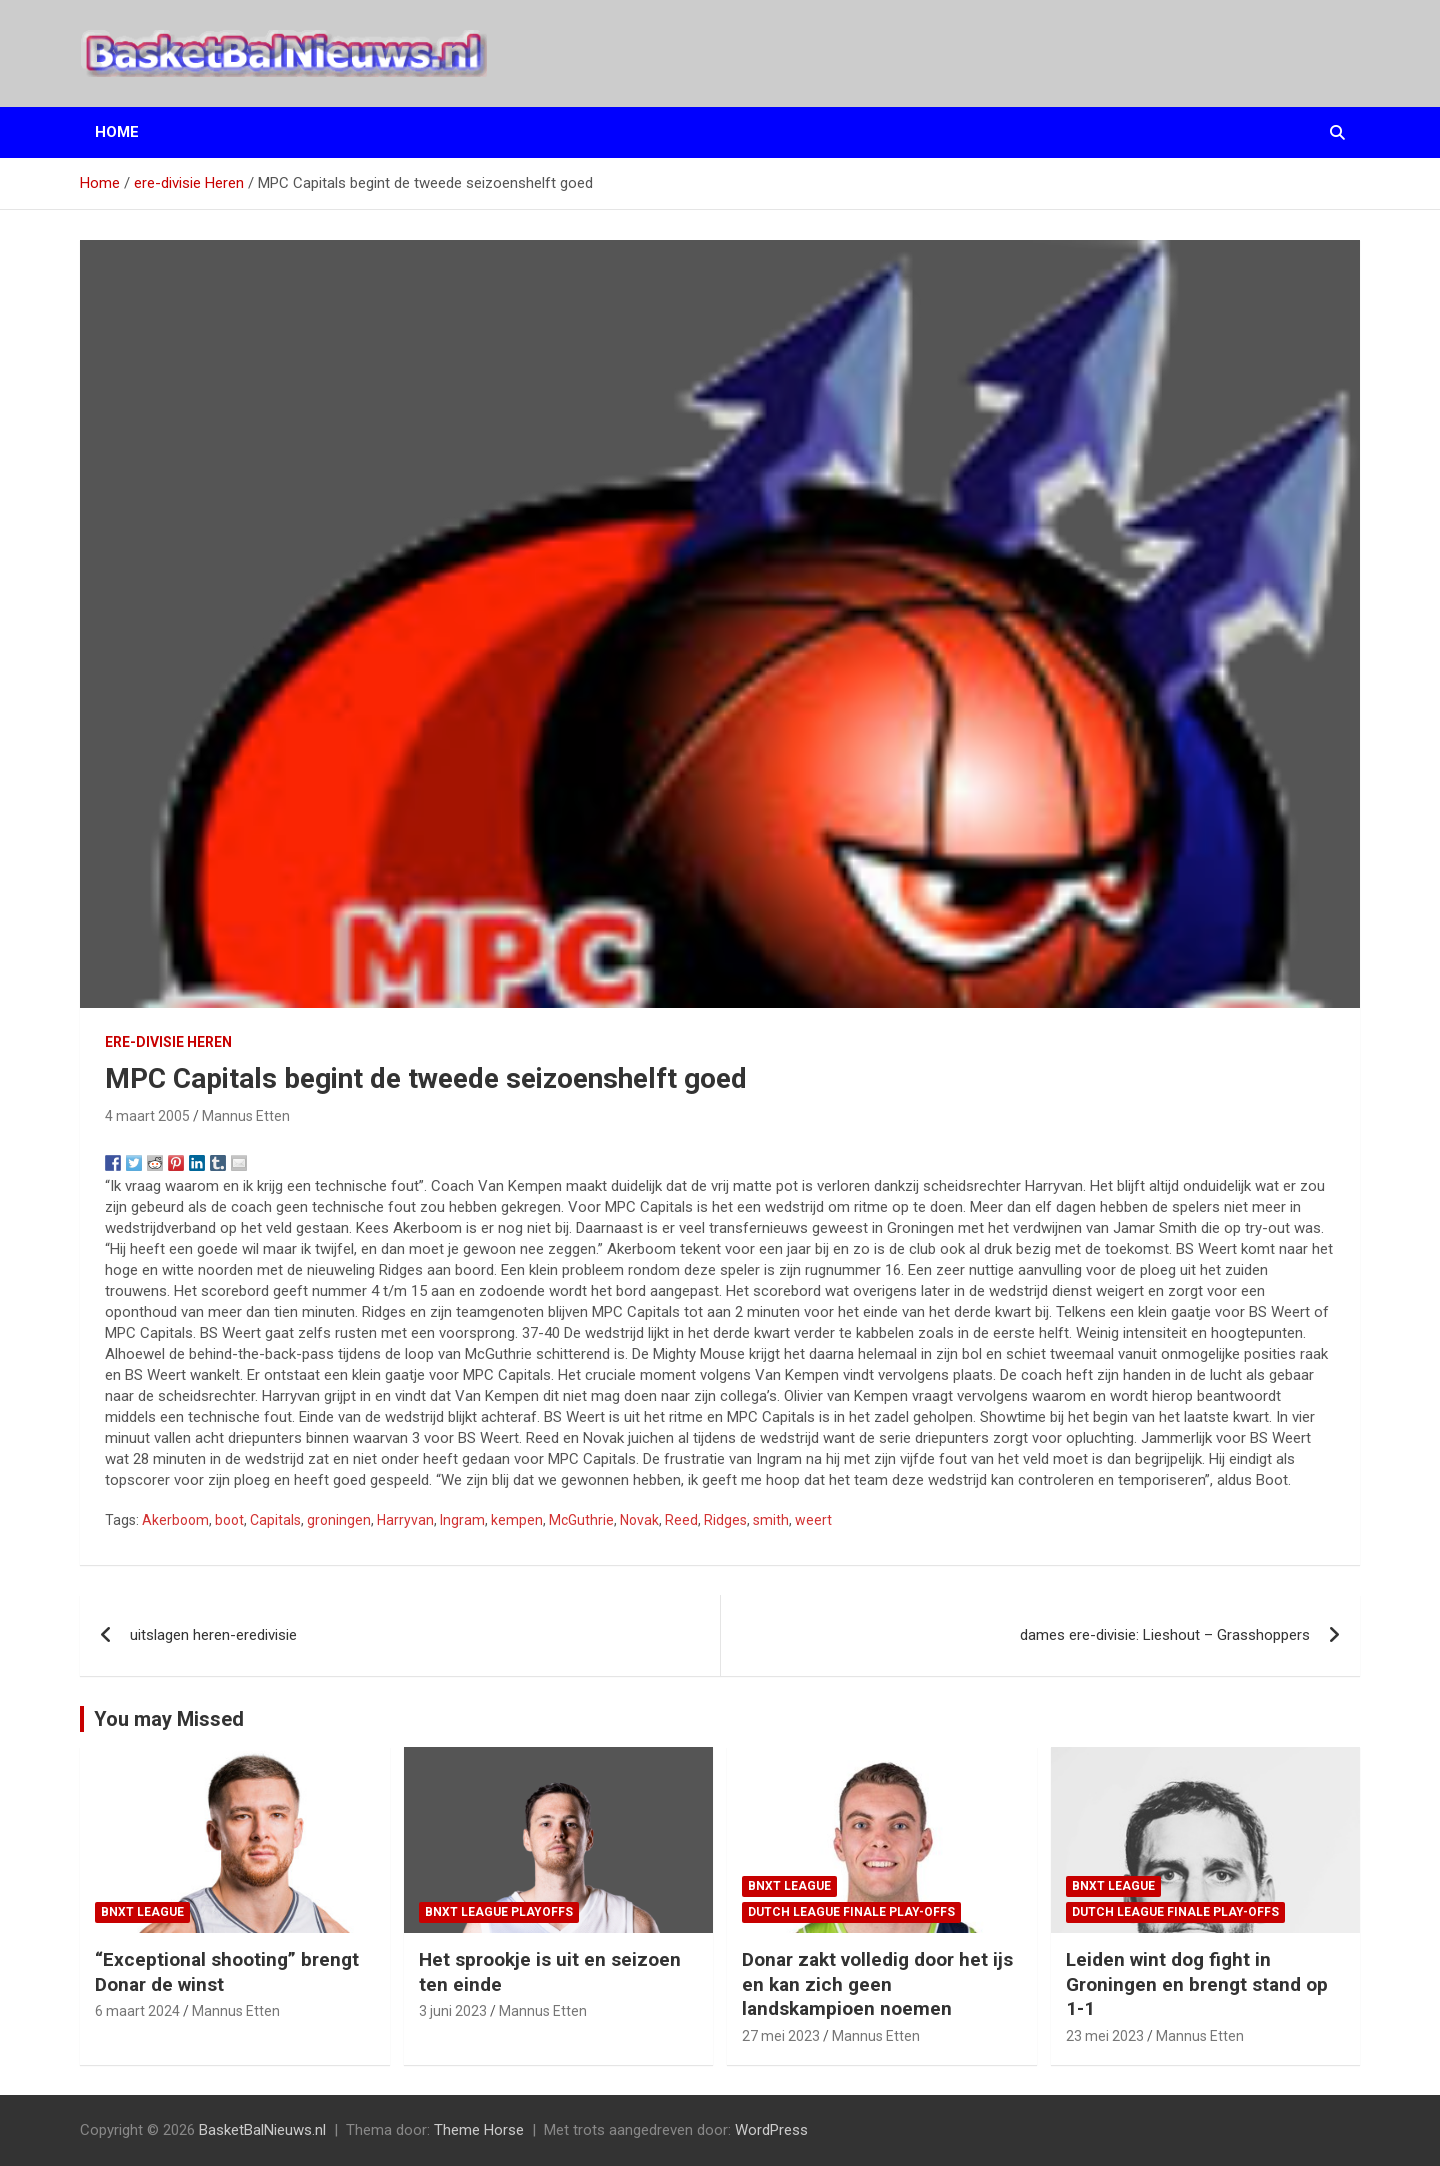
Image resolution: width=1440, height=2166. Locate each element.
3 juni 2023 (453, 2011)
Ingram (462, 1520)
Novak (639, 1520)
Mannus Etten (246, 1116)
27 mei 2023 (781, 2036)
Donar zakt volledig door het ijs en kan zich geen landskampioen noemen (877, 1984)
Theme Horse (479, 2130)
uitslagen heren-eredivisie (213, 1635)
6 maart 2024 (137, 2011)
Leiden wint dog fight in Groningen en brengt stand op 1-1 (1197, 1984)
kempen (517, 1520)
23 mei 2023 (1105, 2036)
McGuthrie (581, 1520)
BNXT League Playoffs (499, 1912)
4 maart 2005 (147, 1116)
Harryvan (405, 1520)
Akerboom (175, 1520)
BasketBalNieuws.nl (262, 2130)
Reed (681, 1520)
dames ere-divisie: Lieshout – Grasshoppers (1165, 1635)
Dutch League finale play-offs (851, 1912)
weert (813, 1520)
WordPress (771, 2130)
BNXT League (142, 1912)
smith (771, 1520)
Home (117, 132)
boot (229, 1520)
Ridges (725, 1520)
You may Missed (169, 1719)
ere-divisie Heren (168, 1042)
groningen (339, 1520)
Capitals (275, 1520)
